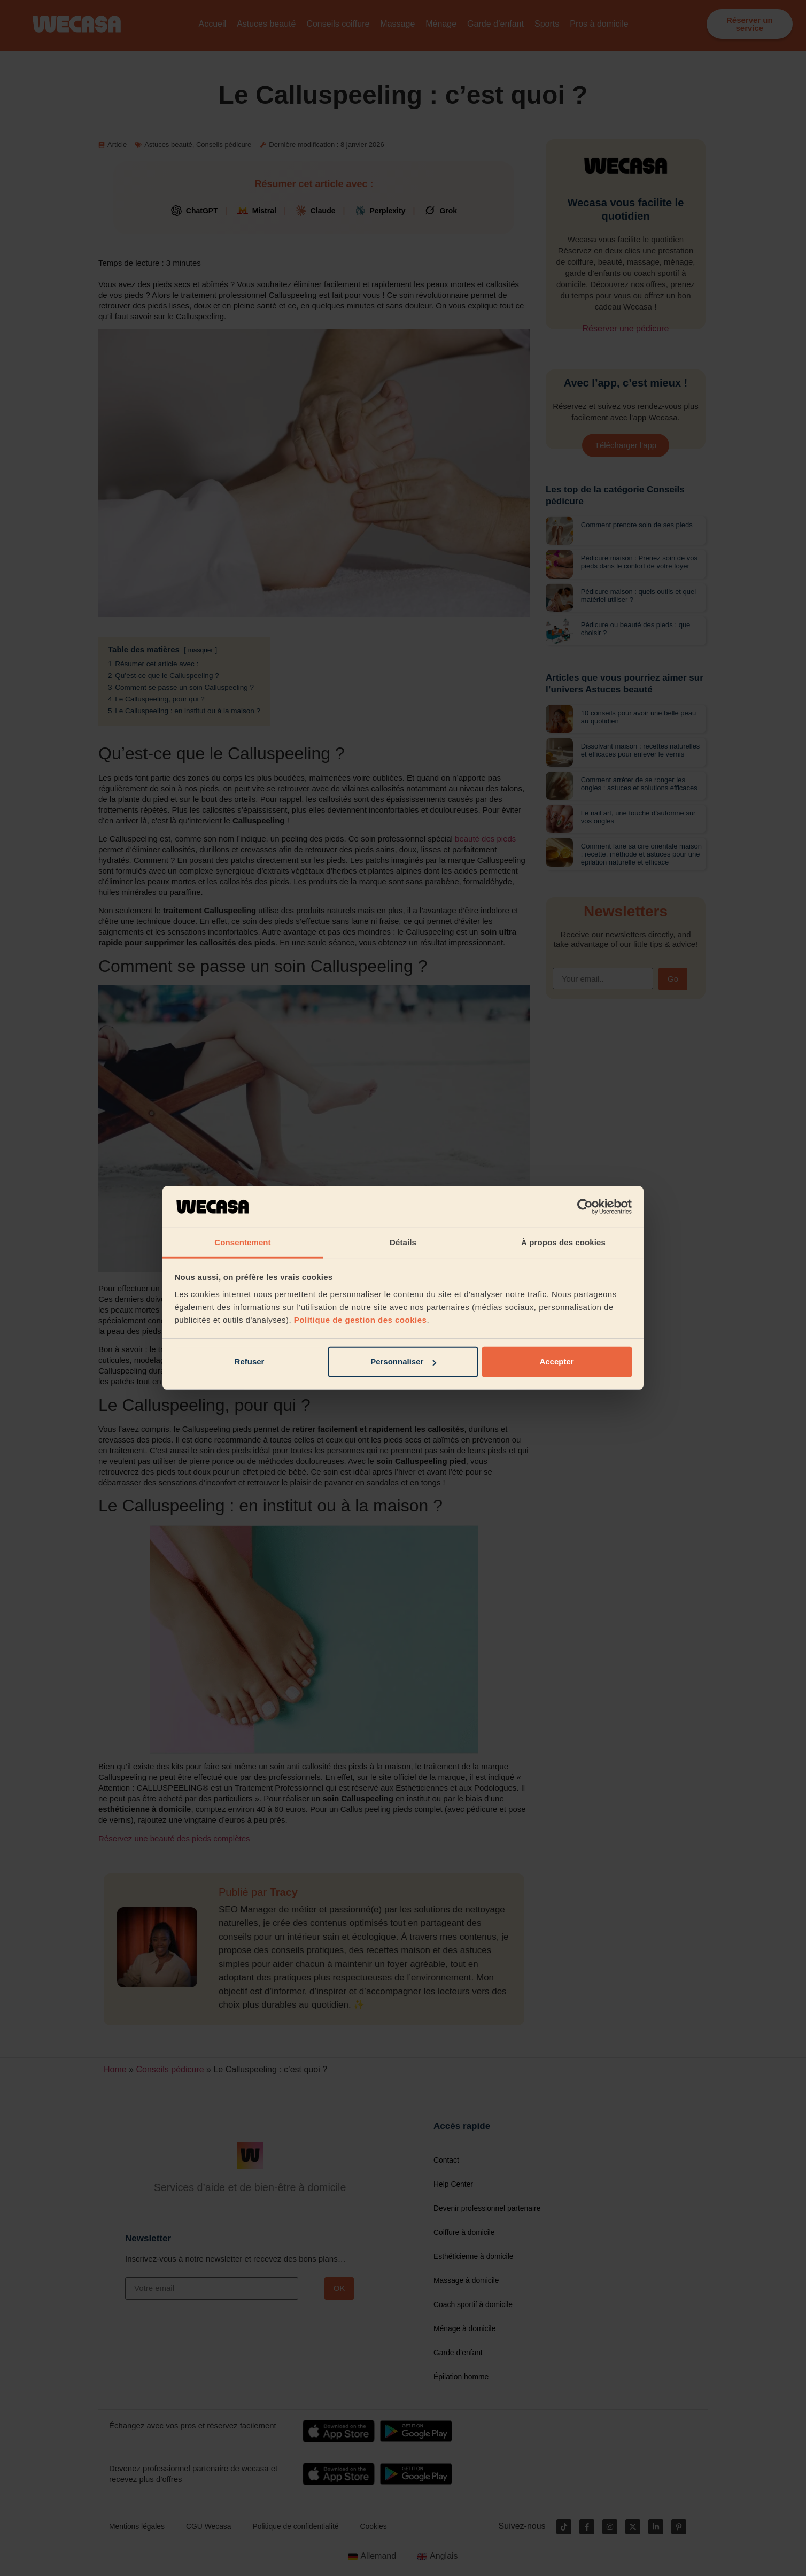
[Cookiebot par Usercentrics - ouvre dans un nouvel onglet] (585, 1207)
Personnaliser (403, 1361)
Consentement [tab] (242, 1242)
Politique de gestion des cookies (360, 1319)
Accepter (556, 1361)
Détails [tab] (403, 1242)
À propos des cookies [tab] (563, 1242)
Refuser (250, 1361)
